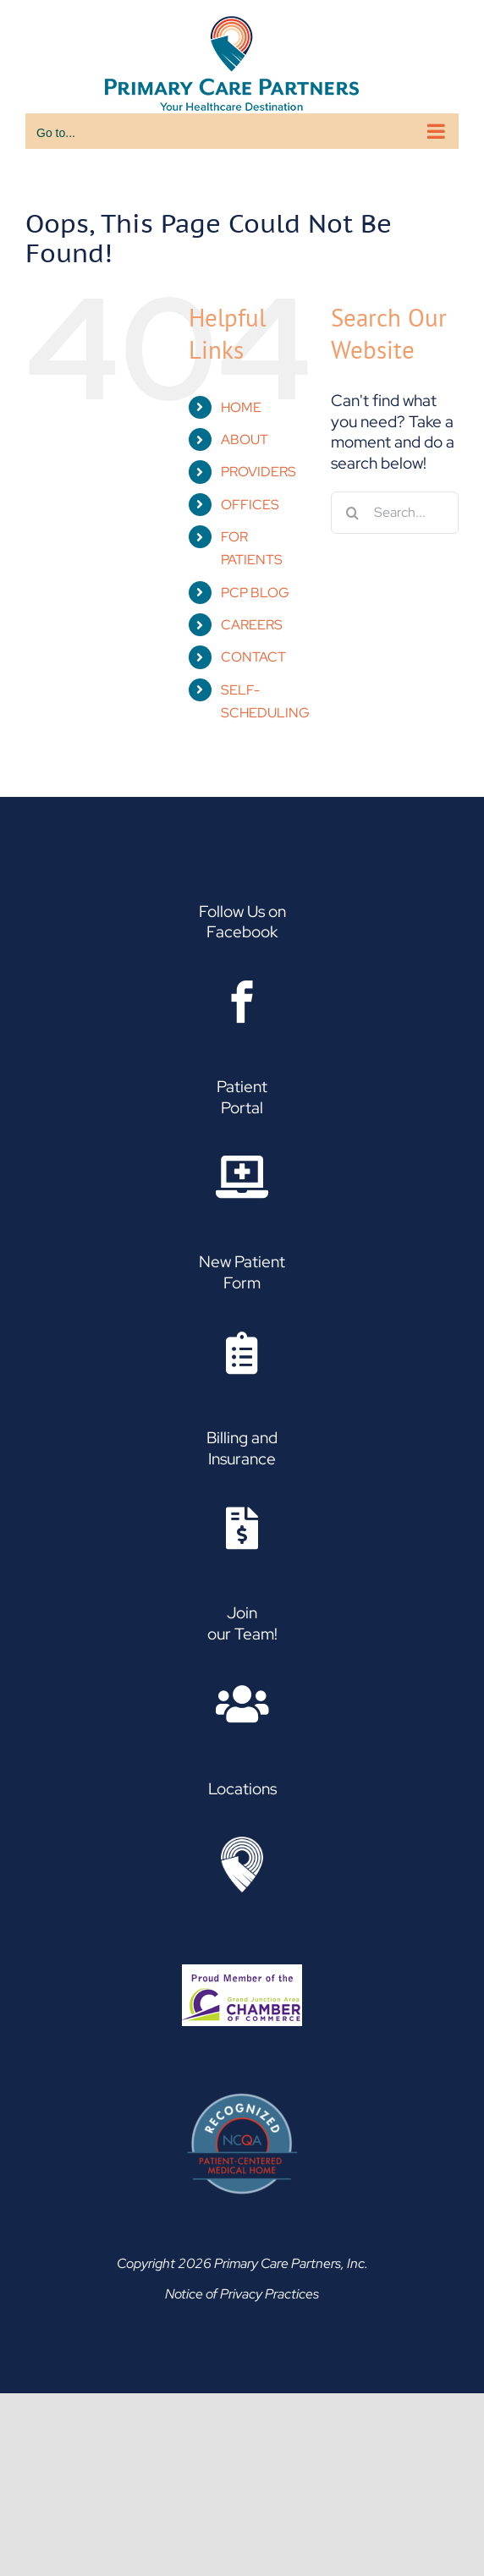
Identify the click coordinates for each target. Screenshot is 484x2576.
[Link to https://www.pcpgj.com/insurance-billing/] (242, 1528)
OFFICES (250, 505)
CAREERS (252, 625)
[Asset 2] (242, 1844)
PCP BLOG (255, 592)
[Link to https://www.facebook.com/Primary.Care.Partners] (242, 1001)
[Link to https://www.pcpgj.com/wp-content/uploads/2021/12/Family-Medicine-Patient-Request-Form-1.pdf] (242, 1353)
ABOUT (244, 439)
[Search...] (395, 513)
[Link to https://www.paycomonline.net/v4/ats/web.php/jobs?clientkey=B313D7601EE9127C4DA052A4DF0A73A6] (242, 1704)
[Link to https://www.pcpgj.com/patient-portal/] (242, 1177)
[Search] (352, 513)
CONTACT (253, 657)
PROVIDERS (258, 472)
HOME (241, 407)
